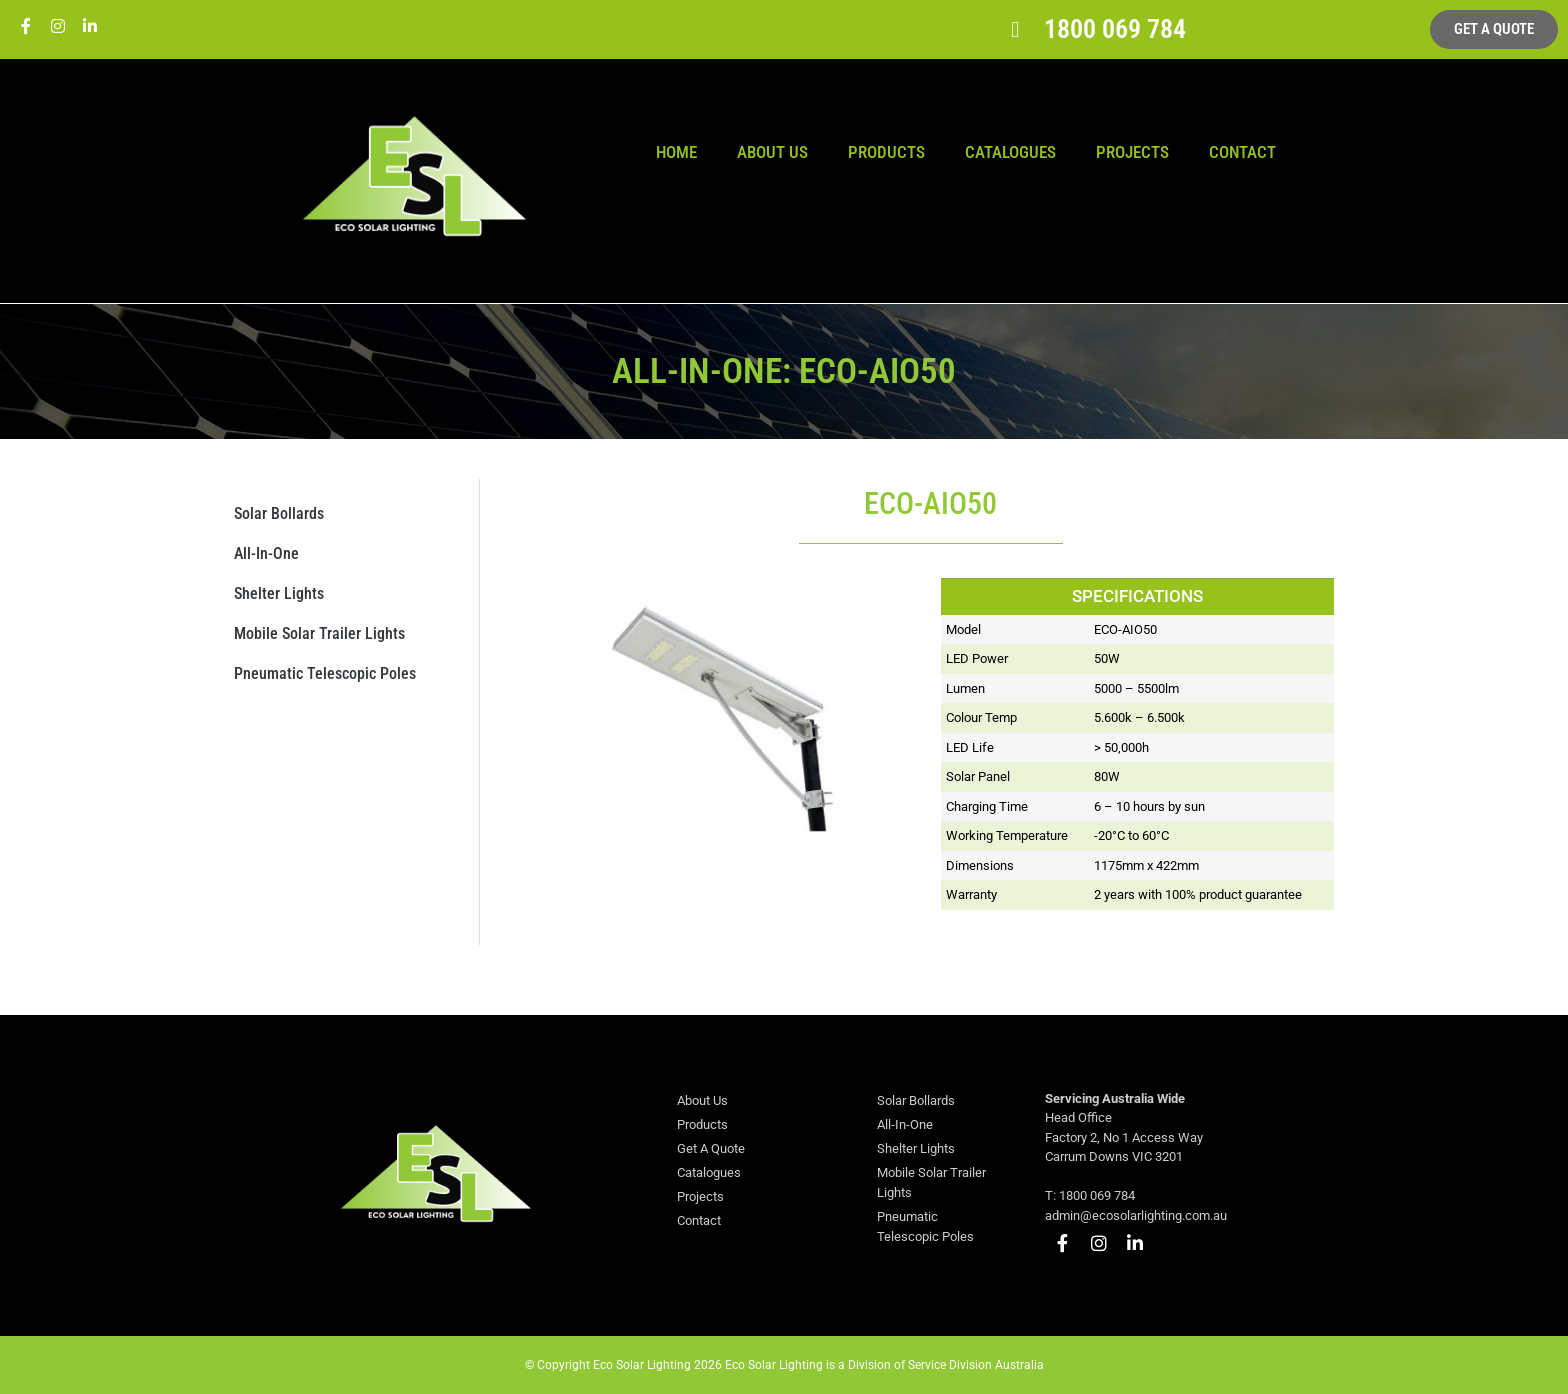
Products (886, 152)
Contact (1242, 152)
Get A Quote (711, 1148)
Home (676, 152)
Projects (1132, 152)
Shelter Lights (279, 593)
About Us (772, 152)
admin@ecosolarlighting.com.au (1136, 1215)
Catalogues (1010, 152)
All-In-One (266, 553)
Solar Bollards (279, 513)
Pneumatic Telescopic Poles (325, 673)
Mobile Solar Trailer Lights (319, 633)
